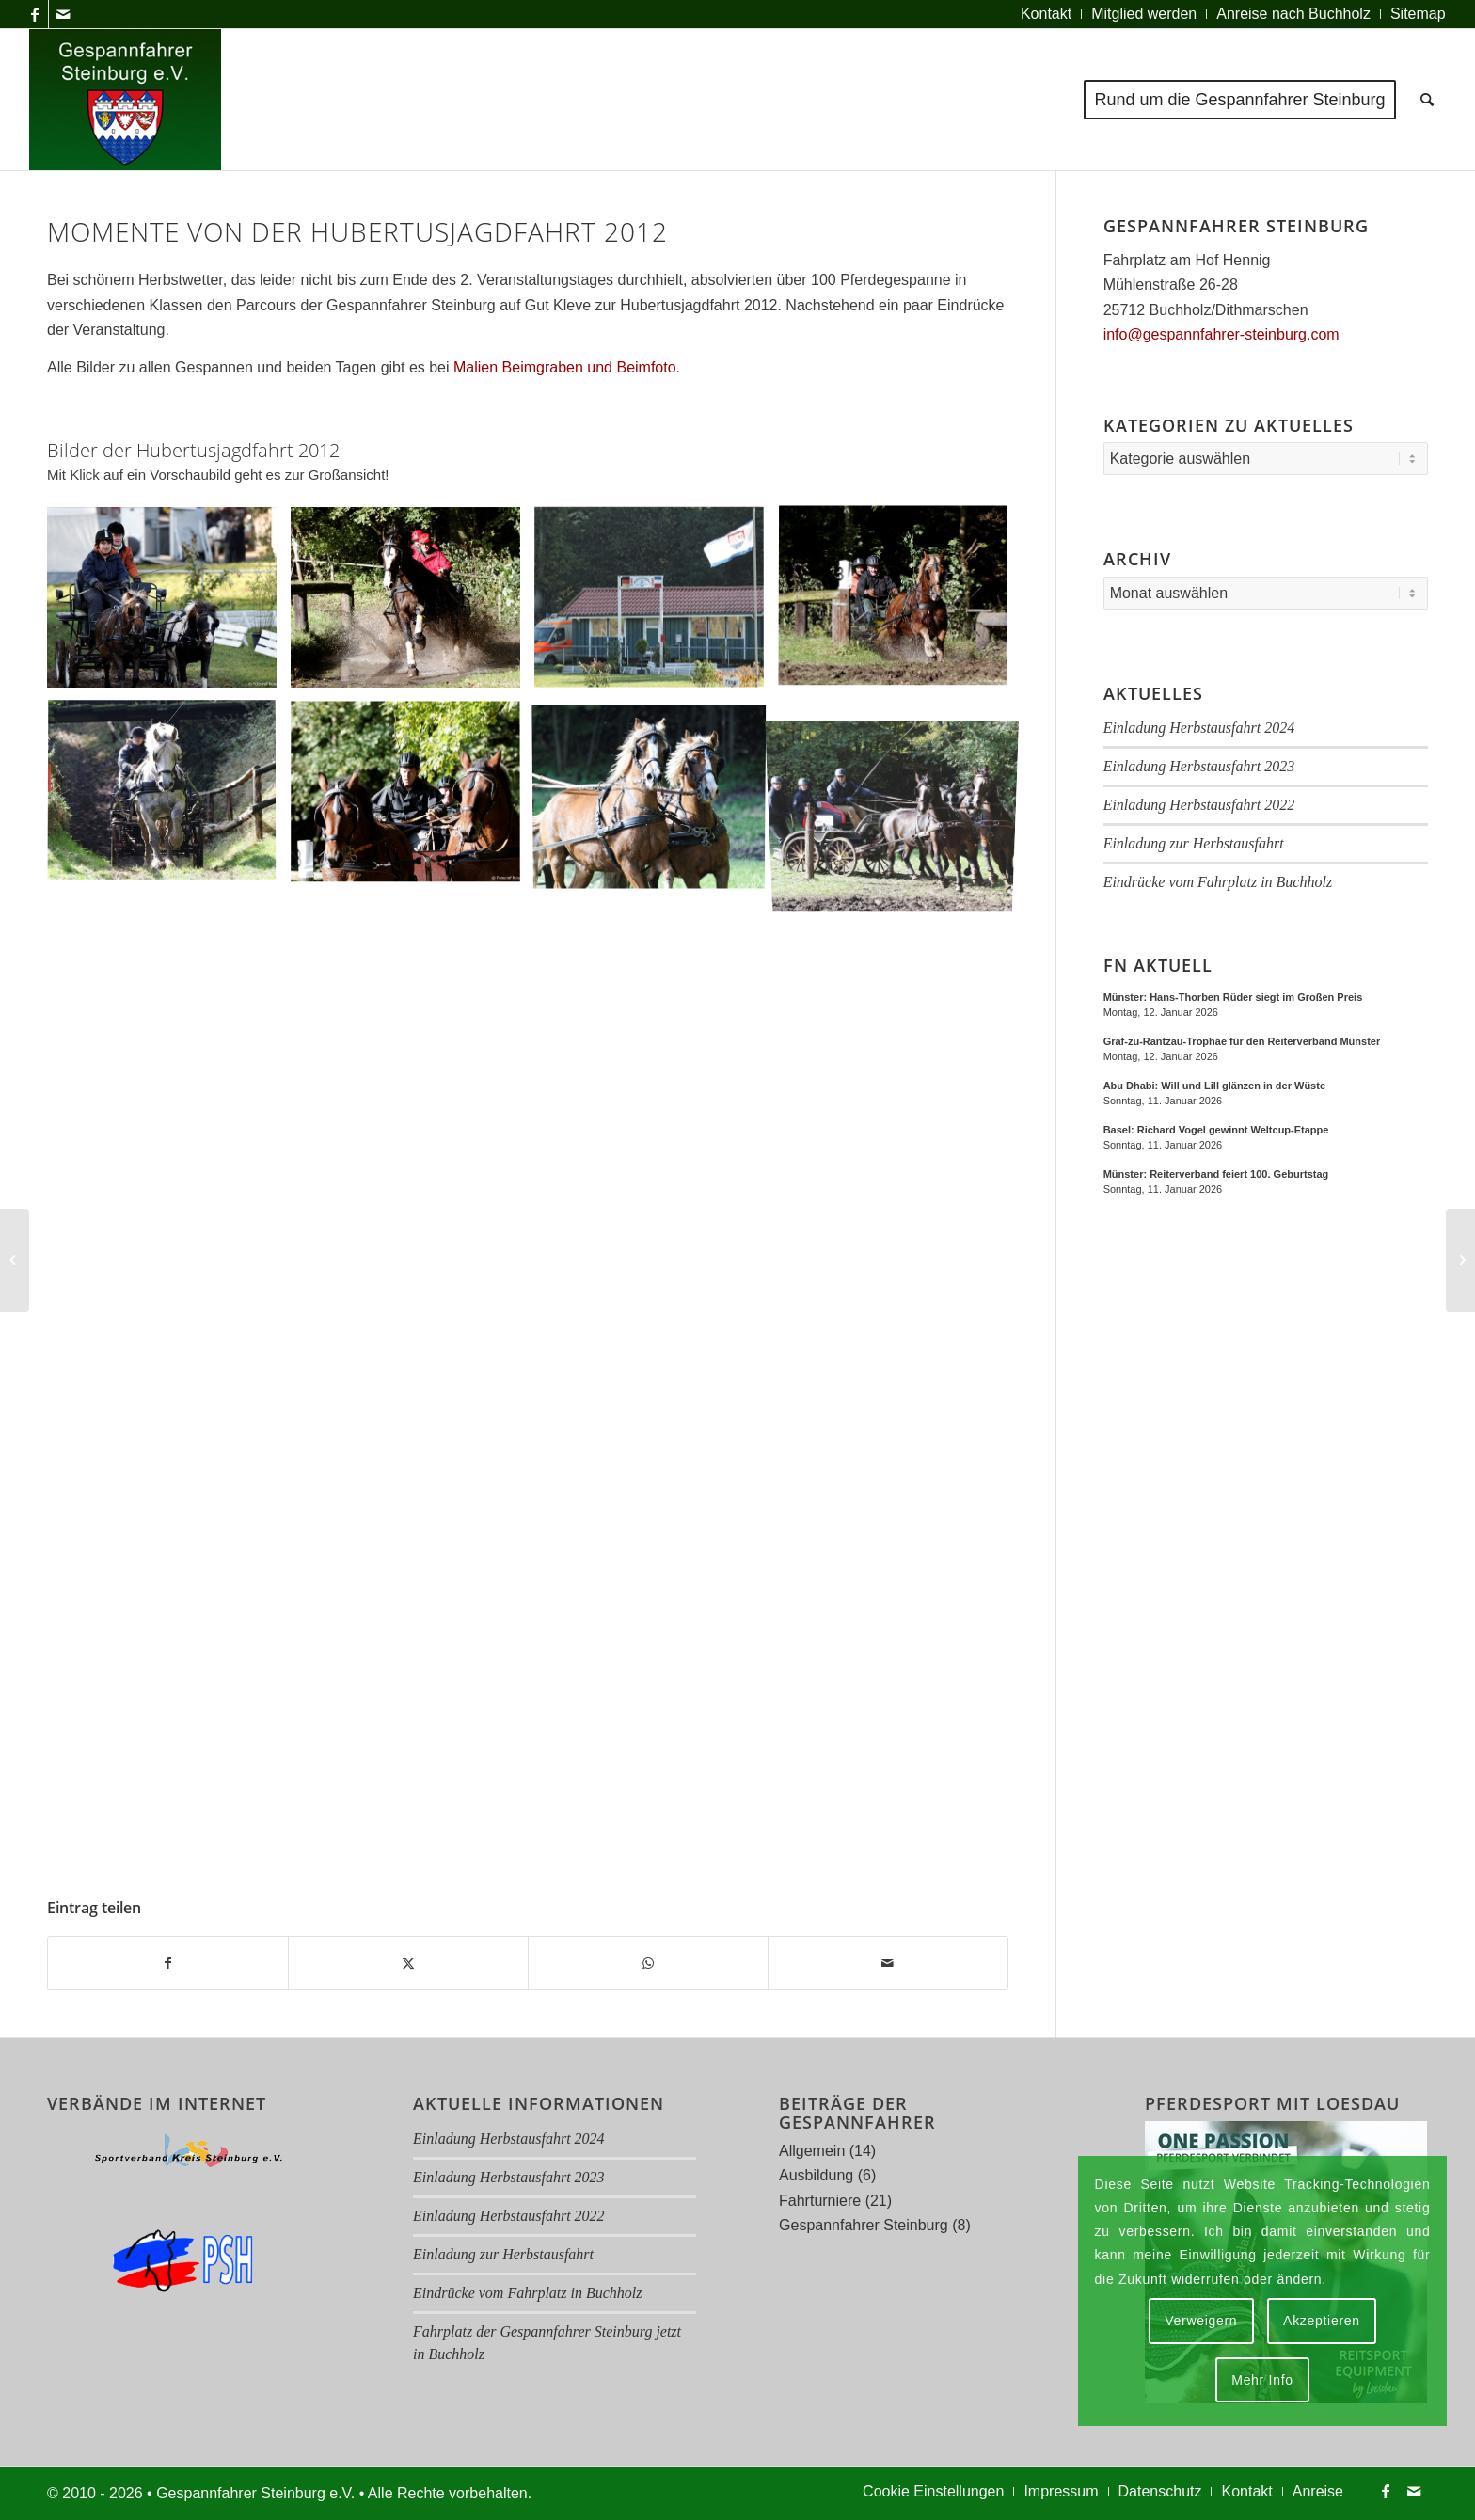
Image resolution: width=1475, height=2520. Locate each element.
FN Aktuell (1158, 966)
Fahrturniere (820, 2201)
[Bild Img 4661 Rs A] (900, 604)
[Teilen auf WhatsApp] (648, 1963)
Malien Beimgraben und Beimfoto (564, 367)
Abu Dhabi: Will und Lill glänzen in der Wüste (1214, 1085)
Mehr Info (1262, 2379)
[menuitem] (1046, 14)
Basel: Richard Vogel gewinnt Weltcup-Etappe (1216, 1129)
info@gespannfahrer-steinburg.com (1221, 334)
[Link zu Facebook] (34, 14)
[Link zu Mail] (63, 14)
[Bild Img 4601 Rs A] (412, 604)
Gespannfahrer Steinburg (863, 2225)
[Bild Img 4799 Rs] (412, 799)
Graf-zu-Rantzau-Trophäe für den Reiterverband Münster (1242, 1041)
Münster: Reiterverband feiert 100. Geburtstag (1216, 1174)
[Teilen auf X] (408, 1963)
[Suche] (1427, 99)
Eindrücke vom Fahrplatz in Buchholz (1218, 882)
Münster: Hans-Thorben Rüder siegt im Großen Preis (1233, 997)
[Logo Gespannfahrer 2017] (125, 99)
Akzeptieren (1321, 2320)
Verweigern (1201, 2320)
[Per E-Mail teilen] (888, 1963)
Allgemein (812, 2151)
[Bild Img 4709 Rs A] (169, 799)
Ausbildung (816, 2175)
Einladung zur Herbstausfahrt (1193, 843)
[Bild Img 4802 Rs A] (656, 799)
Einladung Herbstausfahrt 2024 (1199, 728)
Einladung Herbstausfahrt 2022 (1199, 805)
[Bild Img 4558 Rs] (169, 604)
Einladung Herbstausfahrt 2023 (1199, 766)
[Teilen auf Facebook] (168, 1963)
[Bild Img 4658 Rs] (656, 604)
